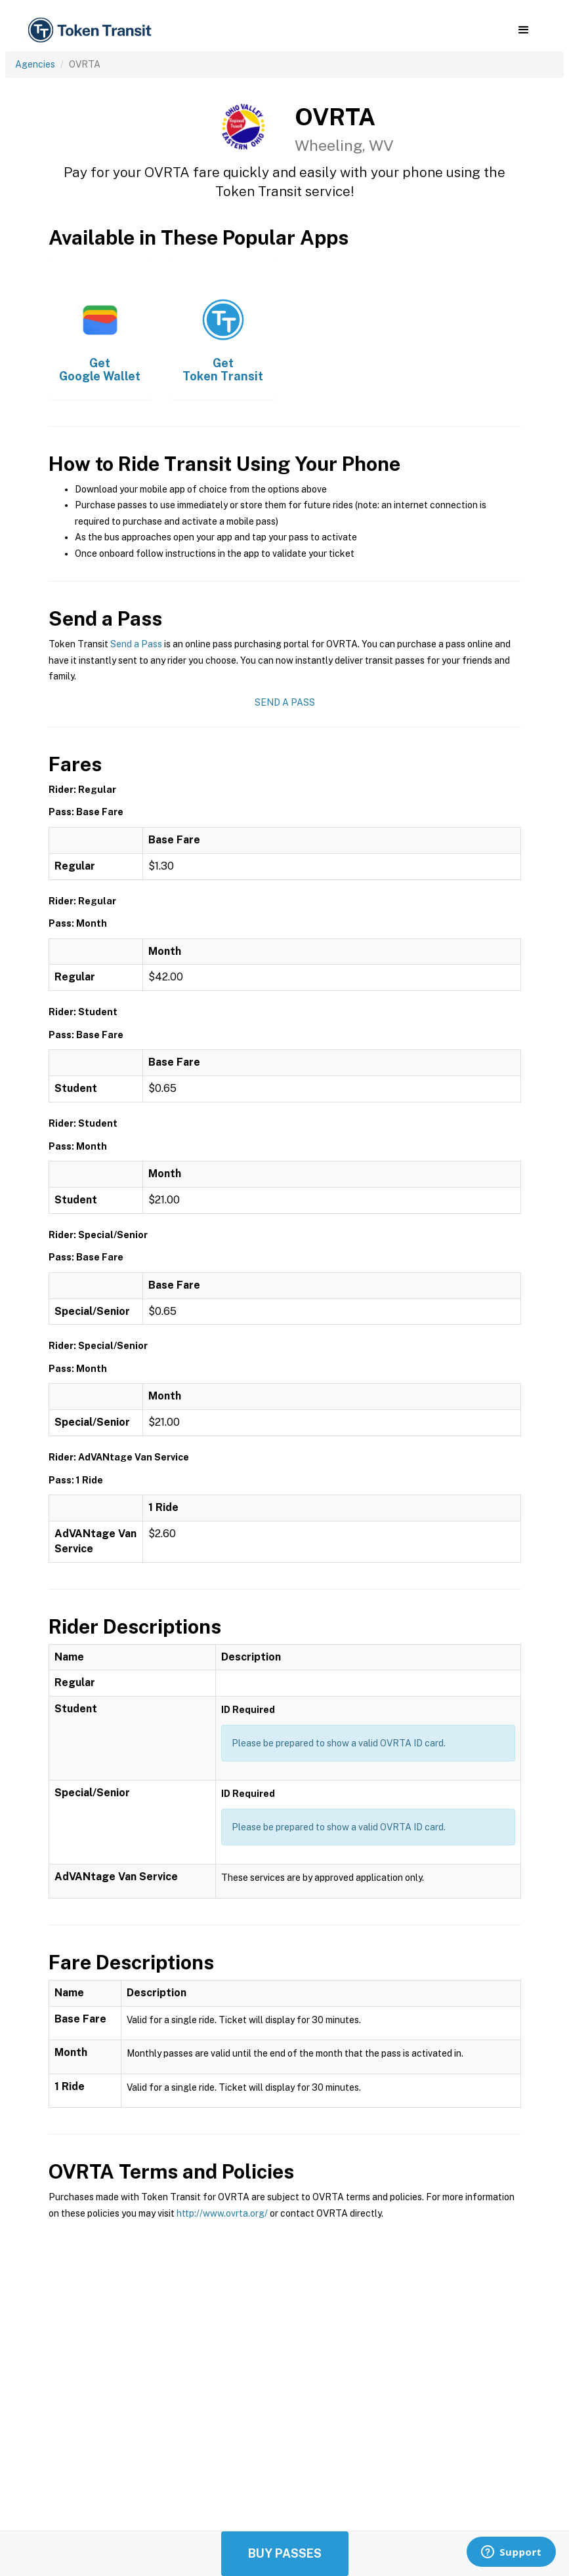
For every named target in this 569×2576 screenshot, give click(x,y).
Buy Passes (285, 2553)
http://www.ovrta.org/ (222, 2213)
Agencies (35, 64)
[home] (92, 30)
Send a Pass (136, 644)
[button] (523, 30)
